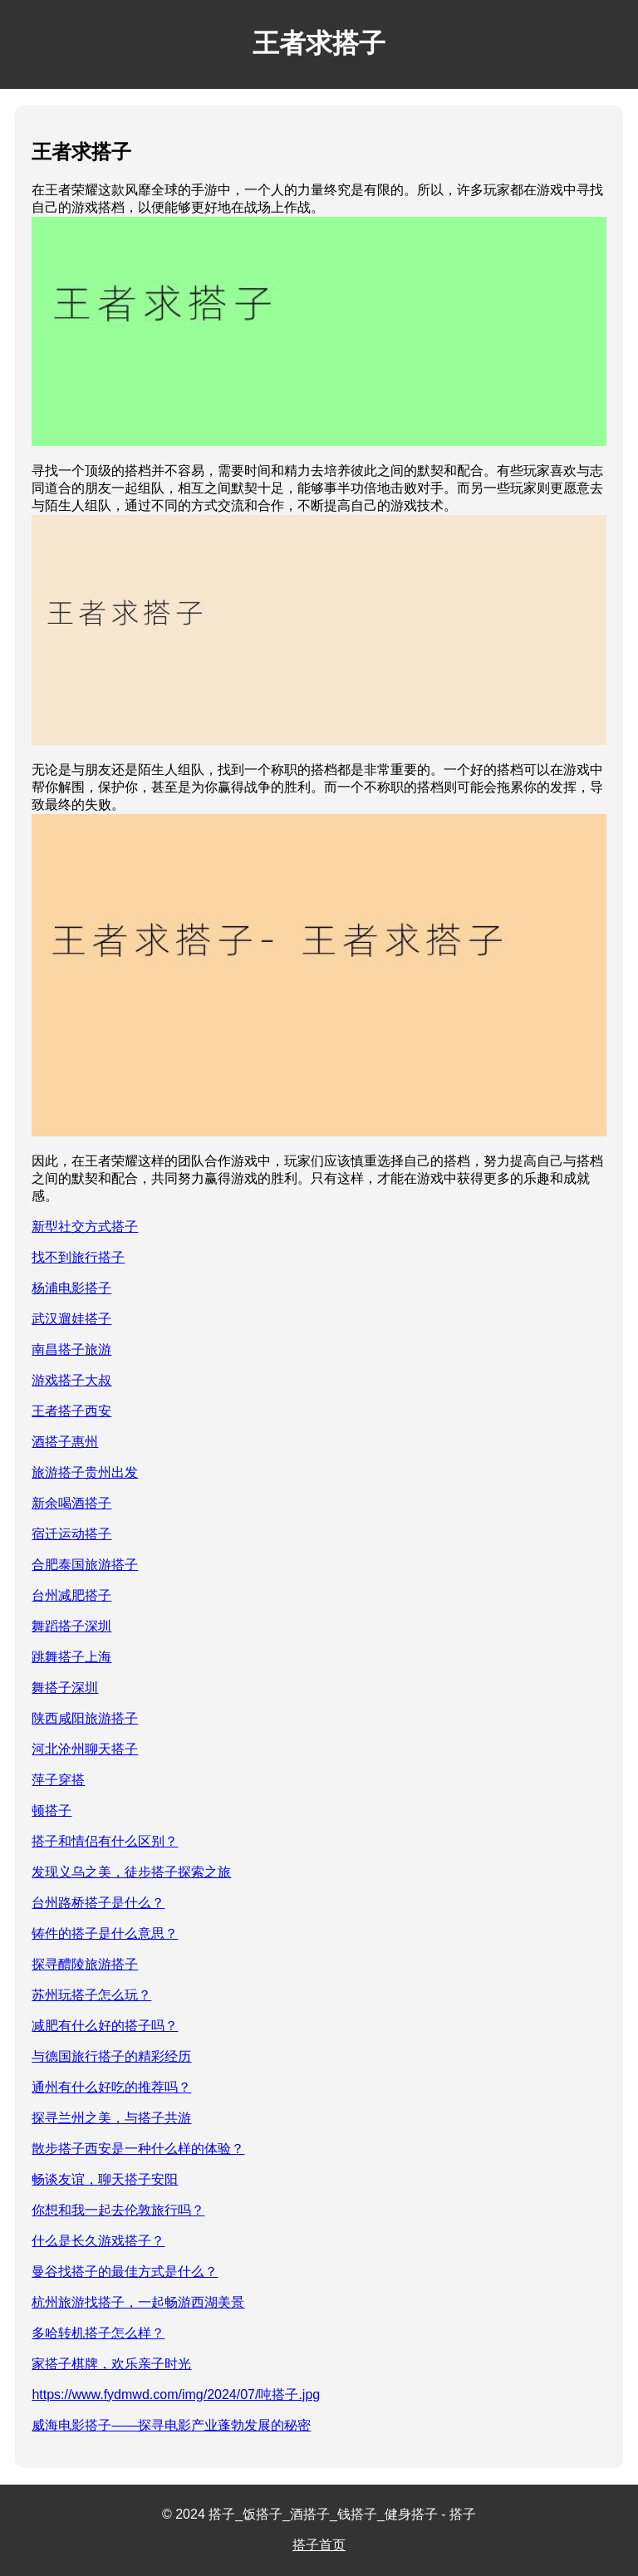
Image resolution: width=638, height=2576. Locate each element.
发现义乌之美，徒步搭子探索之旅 (131, 1872)
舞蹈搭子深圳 (71, 1626)
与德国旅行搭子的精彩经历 (111, 2056)
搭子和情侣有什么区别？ (105, 1841)
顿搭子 (51, 1810)
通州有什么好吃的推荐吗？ (111, 2087)
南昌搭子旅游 (71, 1349)
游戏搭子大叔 (71, 1380)
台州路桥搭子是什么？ (98, 1903)
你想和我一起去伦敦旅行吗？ (118, 2210)
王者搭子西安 (71, 1411)
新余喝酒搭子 (71, 1503)
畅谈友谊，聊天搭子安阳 (105, 2179)
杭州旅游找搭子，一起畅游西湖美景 (138, 2302)
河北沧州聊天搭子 (85, 1749)
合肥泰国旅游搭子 (85, 1565)
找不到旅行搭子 (78, 1257)
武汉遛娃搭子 (71, 1319)
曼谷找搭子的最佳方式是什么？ (125, 2271)
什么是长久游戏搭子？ (98, 2241)
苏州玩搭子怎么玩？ (91, 1995)
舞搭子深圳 (65, 1688)
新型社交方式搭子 (85, 1226)
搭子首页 (319, 2545)
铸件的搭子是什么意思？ (105, 1933)
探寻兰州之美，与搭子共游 (111, 2118)
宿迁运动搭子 (71, 1534)
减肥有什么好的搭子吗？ (105, 2026)
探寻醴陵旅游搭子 (85, 1964)
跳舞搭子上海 (71, 1657)
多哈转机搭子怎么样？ (98, 2333)
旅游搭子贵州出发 (85, 1472)
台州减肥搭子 (71, 1595)
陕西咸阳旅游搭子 (85, 1718)
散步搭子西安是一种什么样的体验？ (138, 2149)
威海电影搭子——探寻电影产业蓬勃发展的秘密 (171, 2425)
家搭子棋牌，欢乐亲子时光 (111, 2364)
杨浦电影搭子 (71, 1288)
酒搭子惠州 (65, 1442)
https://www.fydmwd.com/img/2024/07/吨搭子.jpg (176, 2394)
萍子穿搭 (58, 1780)
